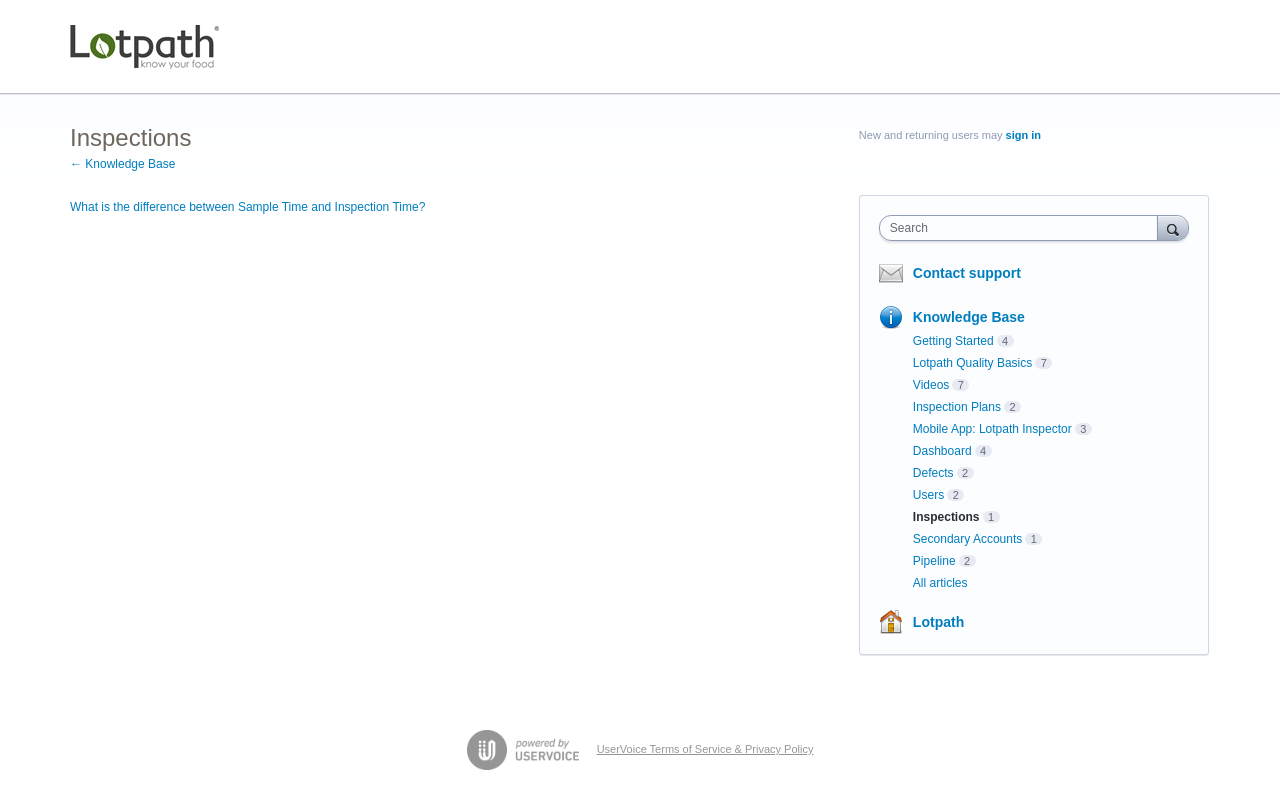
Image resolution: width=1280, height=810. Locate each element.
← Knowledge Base (122, 164)
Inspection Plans (957, 407)
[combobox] (1023, 228)
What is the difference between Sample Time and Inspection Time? (247, 207)
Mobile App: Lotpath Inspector (992, 429)
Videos (931, 385)
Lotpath (938, 622)
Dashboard (942, 451)
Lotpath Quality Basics (972, 363)
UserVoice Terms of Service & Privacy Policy (705, 749)
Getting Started (953, 341)
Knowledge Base (969, 317)
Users (928, 495)
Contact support (967, 273)
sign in (1023, 135)
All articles (940, 583)
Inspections (946, 517)
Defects (933, 473)
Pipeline (934, 561)
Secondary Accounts (967, 539)
